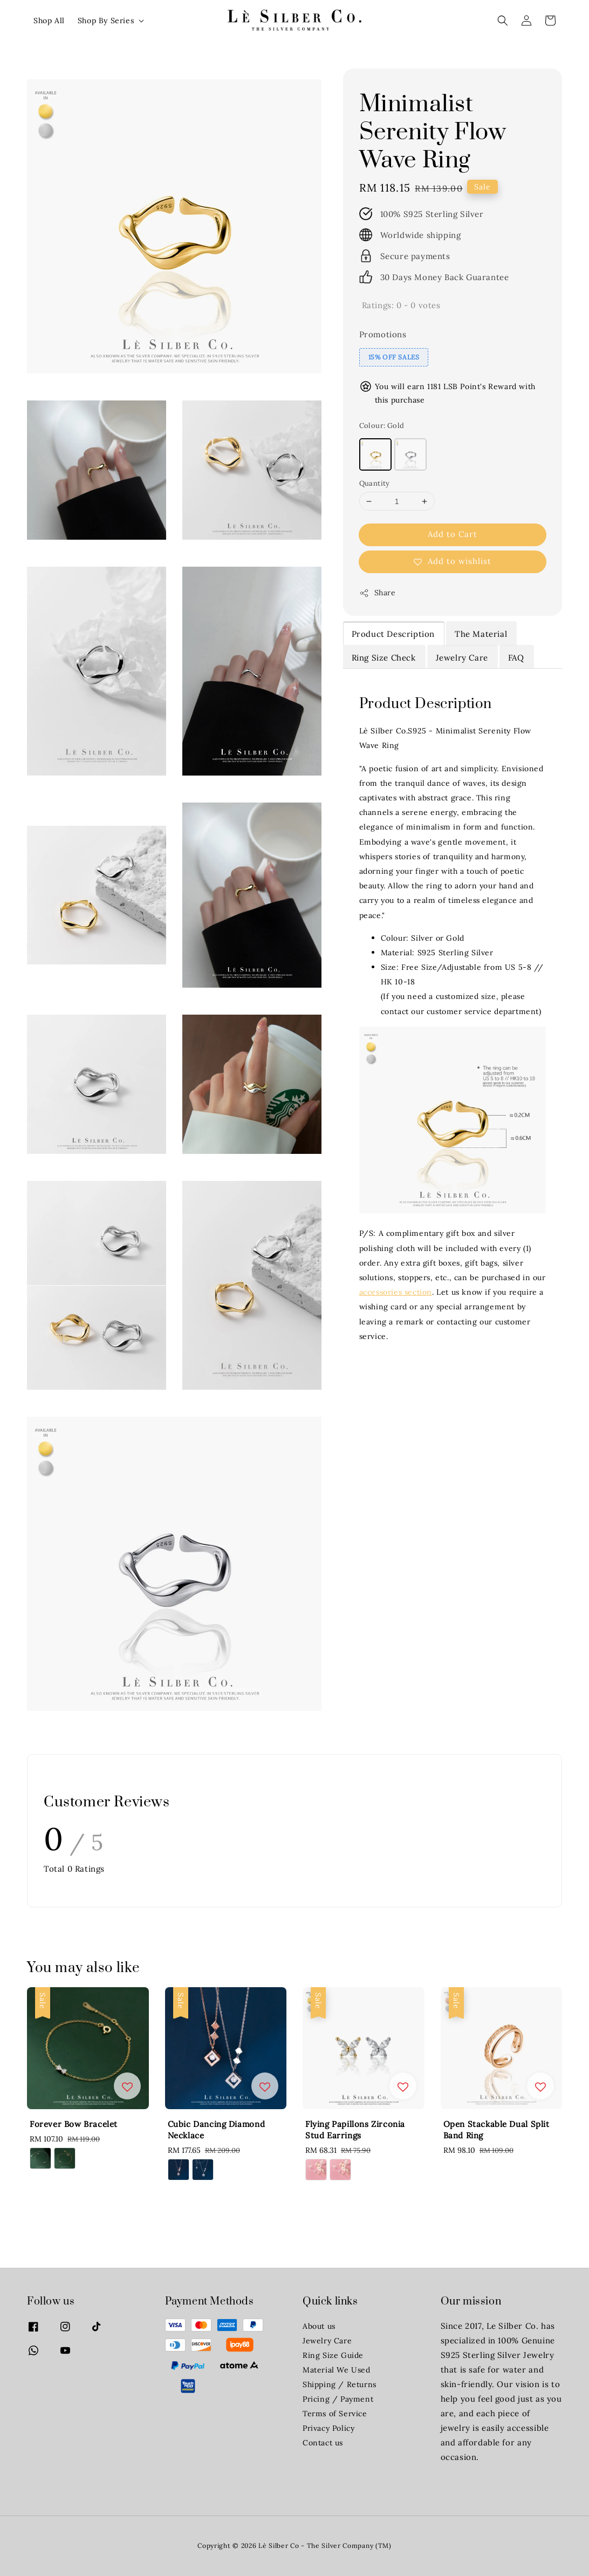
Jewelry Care (462, 658)
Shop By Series (106, 20)
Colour (382, 425)
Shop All (49, 20)
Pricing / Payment (338, 2399)
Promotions (383, 334)
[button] (503, 20)
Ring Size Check (384, 658)
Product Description (393, 634)
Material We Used (337, 2370)
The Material (481, 634)
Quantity (374, 483)
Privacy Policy (328, 2428)
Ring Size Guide (333, 2355)
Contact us (323, 2443)
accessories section (395, 1292)
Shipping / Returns (339, 2384)
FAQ (516, 658)
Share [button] (377, 593)
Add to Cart (452, 534)
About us (319, 2326)
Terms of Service (335, 2413)
